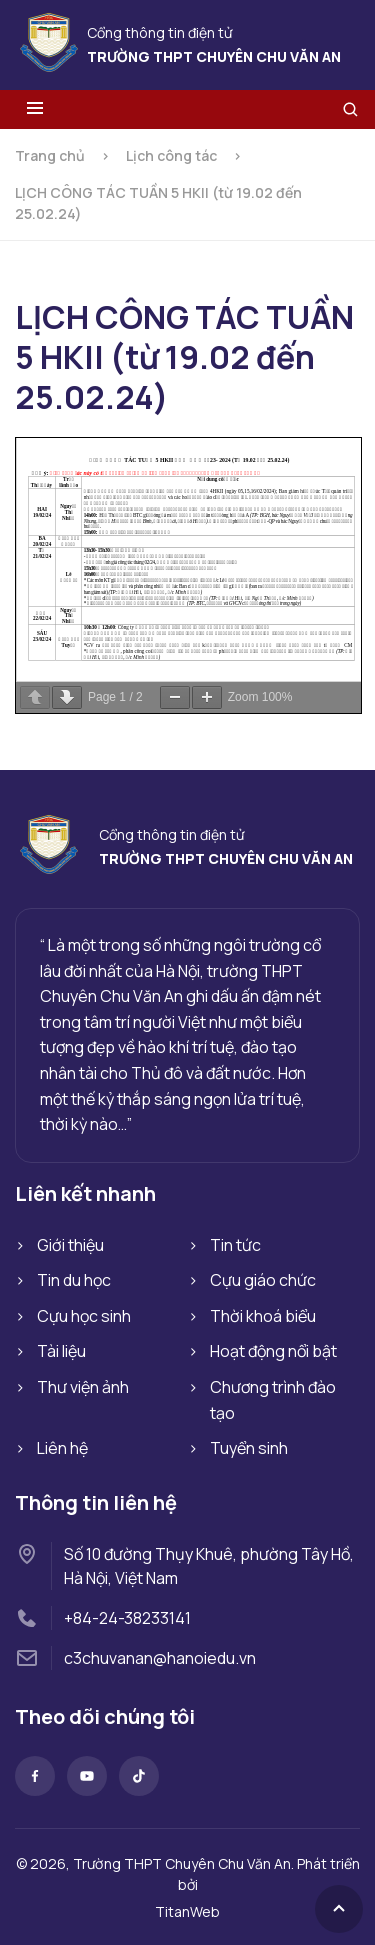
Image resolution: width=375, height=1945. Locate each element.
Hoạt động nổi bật (273, 1351)
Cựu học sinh (84, 1316)
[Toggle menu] (35, 109)
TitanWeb (187, 1911)
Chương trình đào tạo (273, 1400)
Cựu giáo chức (263, 1280)
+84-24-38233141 (127, 1618)
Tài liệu (61, 1351)
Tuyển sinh (249, 1448)
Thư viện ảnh (83, 1387)
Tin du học (74, 1280)
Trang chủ (50, 155)
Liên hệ (62, 1448)
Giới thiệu (70, 1245)
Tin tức (235, 1245)
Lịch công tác (171, 155)
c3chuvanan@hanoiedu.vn (160, 1658)
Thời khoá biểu (263, 1316)
